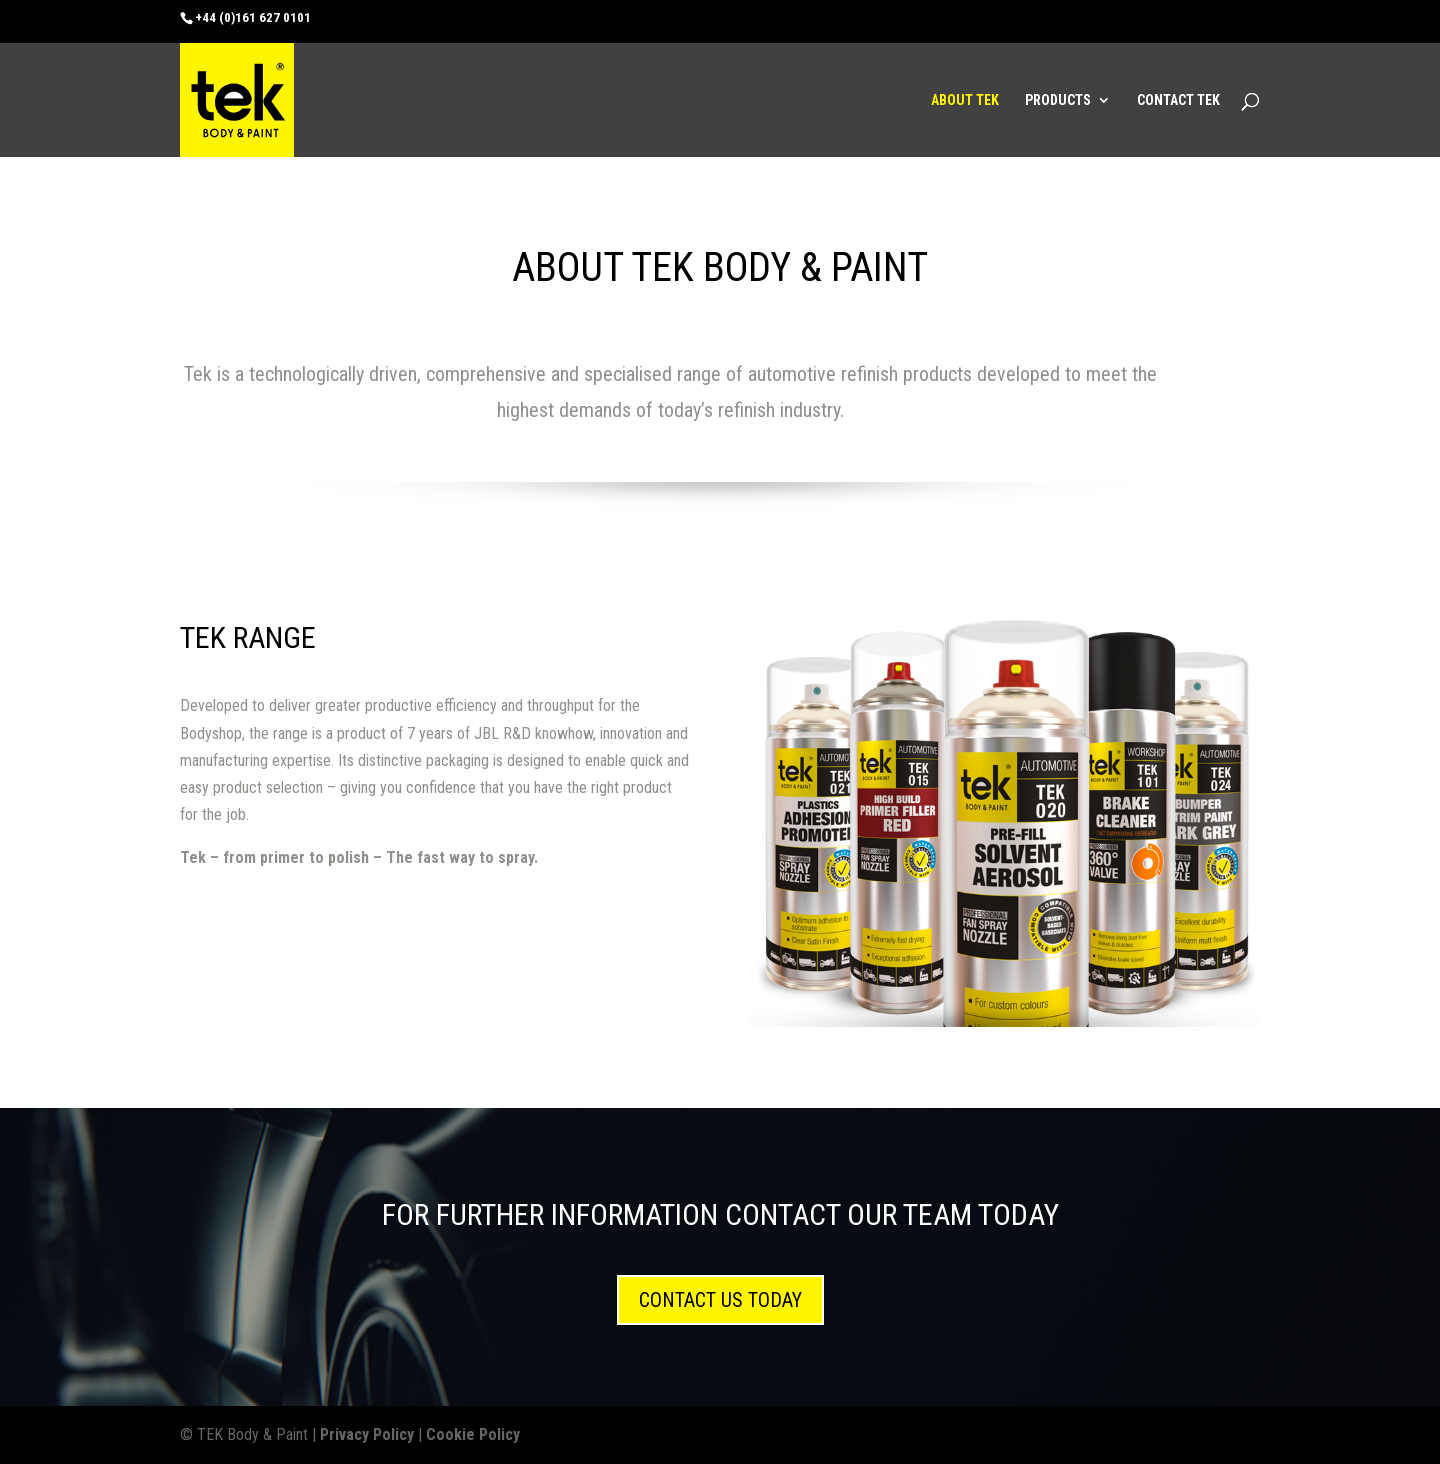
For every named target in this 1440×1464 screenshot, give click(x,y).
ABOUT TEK (965, 100)
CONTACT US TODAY (720, 1300)
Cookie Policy (473, 1434)
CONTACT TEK (1178, 100)
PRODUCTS (1058, 100)
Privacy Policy (367, 1434)
